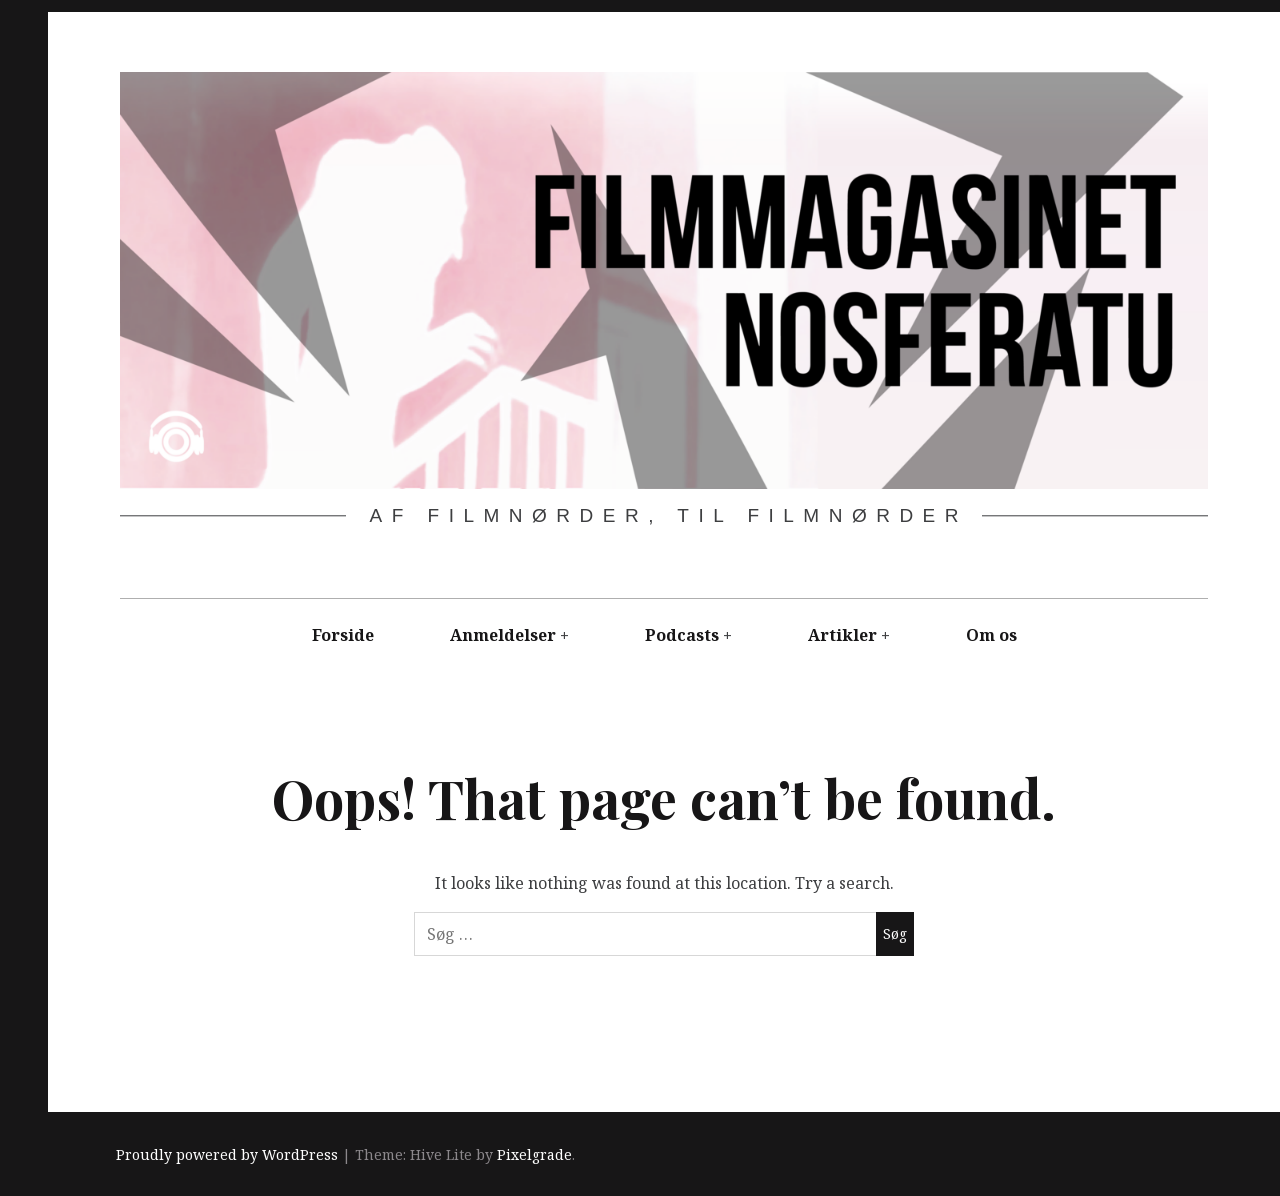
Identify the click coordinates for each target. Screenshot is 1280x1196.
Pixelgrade (534, 1155)
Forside (343, 635)
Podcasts (682, 635)
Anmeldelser (503, 635)
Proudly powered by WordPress (227, 1155)
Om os (991, 635)
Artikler (842, 635)
